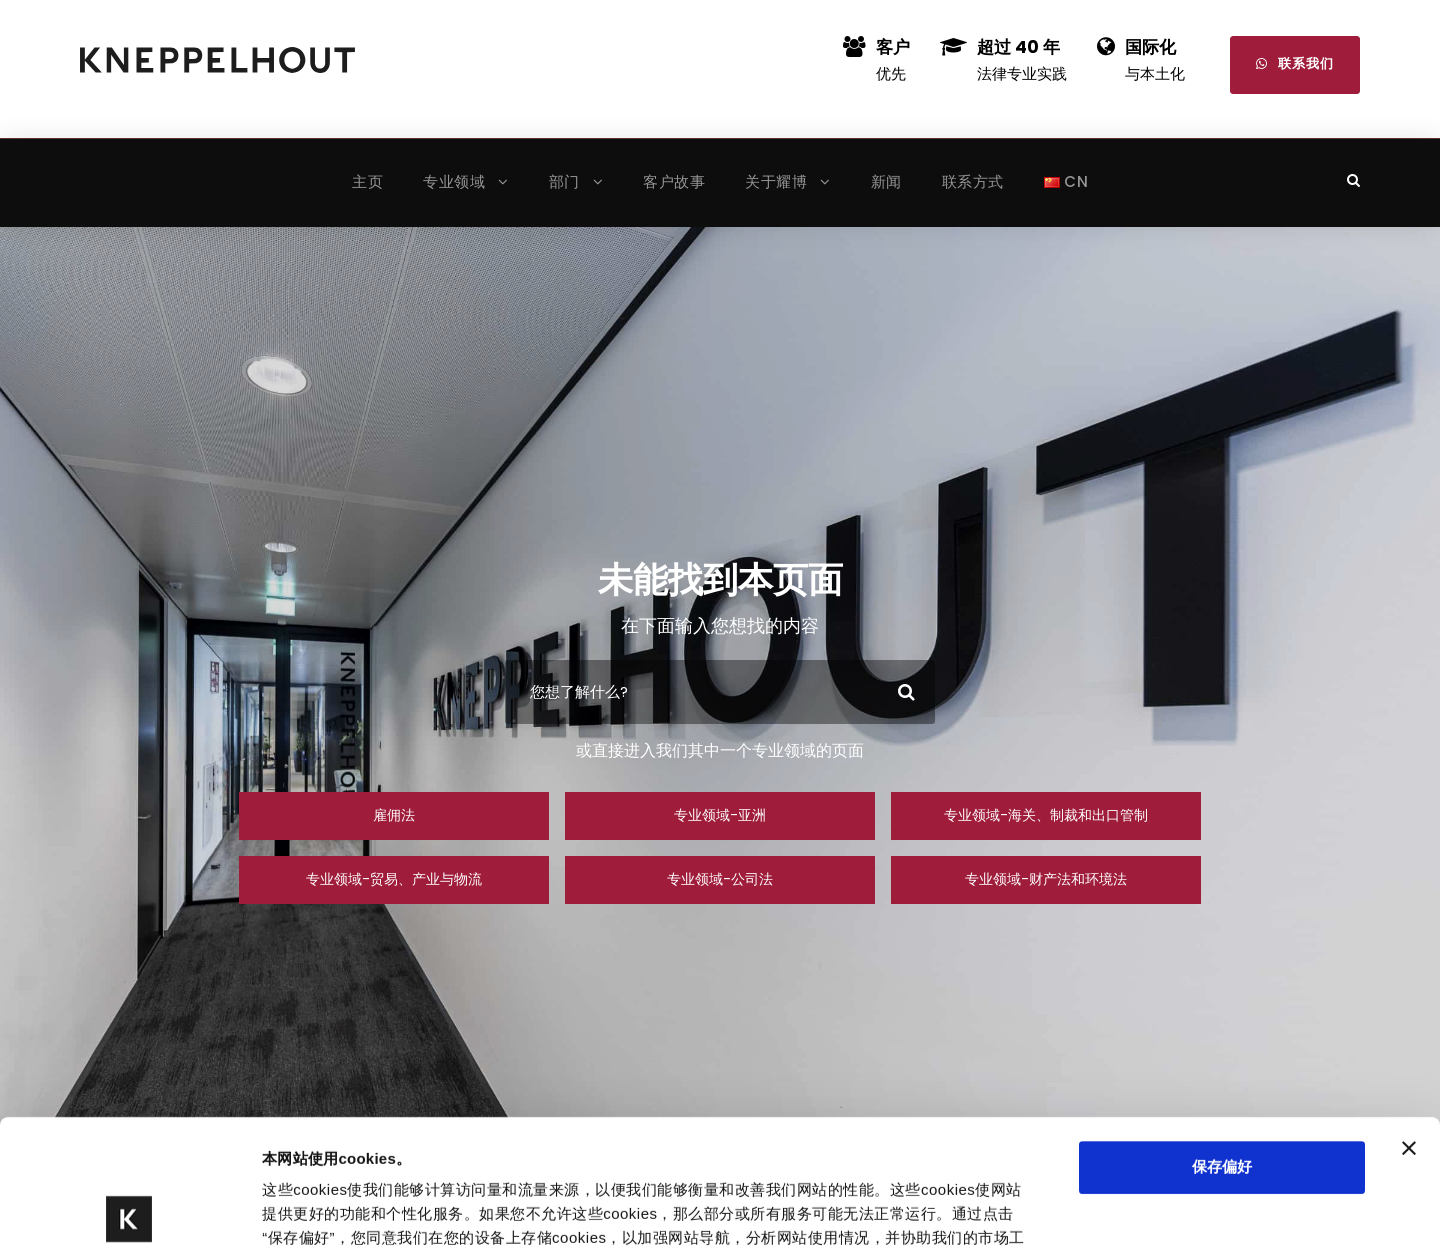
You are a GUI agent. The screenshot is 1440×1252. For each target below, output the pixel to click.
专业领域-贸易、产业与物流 (394, 879)
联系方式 (973, 181)
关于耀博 (776, 181)
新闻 (886, 181)
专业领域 (454, 181)
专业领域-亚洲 (720, 815)
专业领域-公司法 (720, 879)
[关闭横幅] (1409, 1018)
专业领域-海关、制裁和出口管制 (1046, 815)
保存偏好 (1222, 1036)
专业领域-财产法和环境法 (1046, 879)
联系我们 (1295, 63)
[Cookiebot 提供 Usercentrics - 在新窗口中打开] (129, 1213)
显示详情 (972, 1212)
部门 (564, 181)
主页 (367, 181)
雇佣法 (394, 815)
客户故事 (674, 181)
